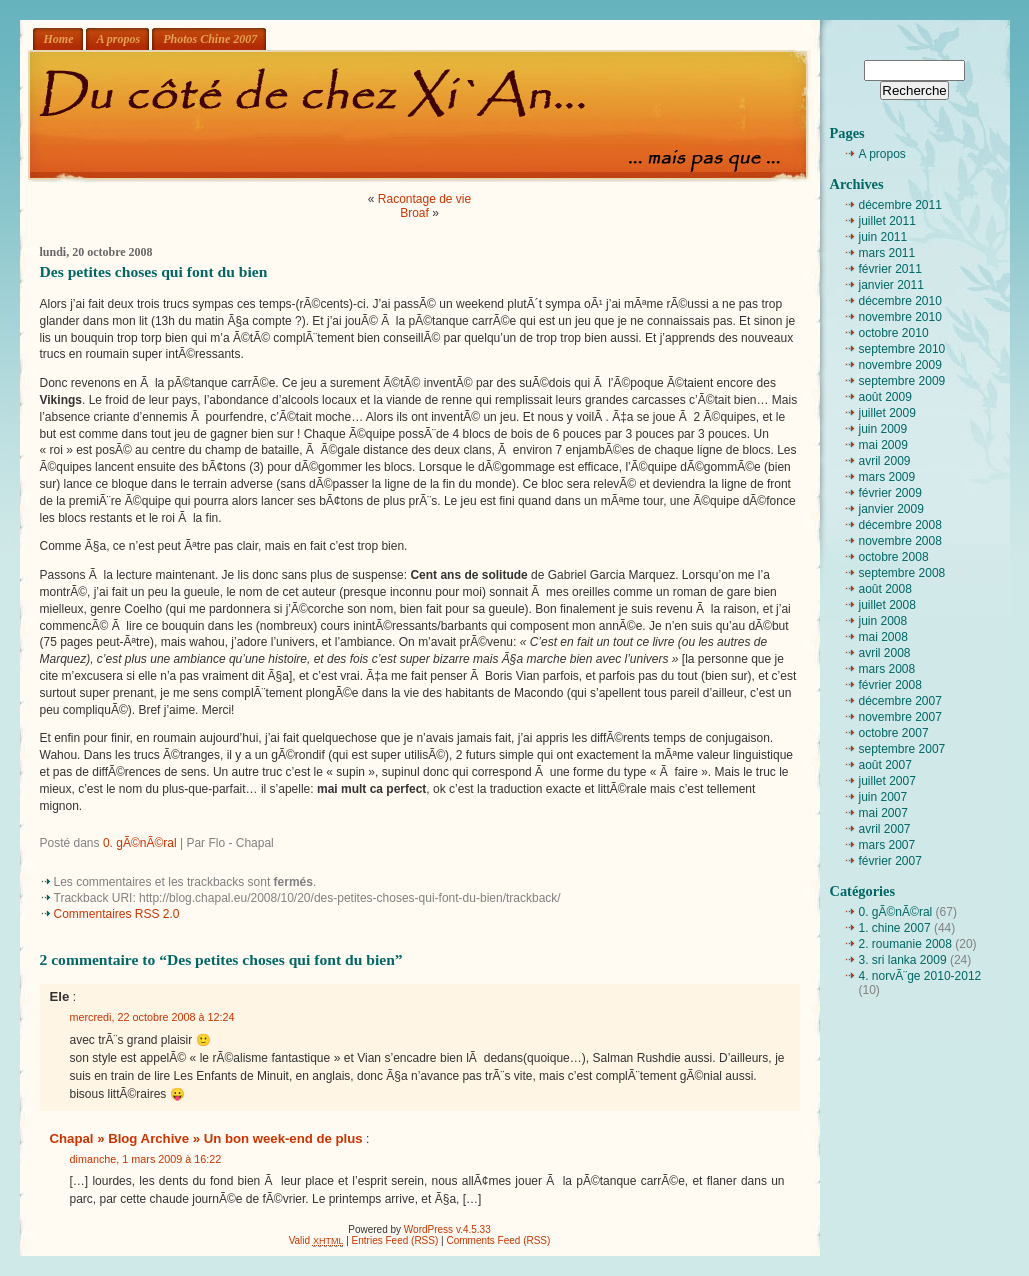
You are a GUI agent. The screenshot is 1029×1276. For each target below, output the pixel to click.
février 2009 (890, 493)
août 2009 (885, 397)
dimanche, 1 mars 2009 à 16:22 (146, 1159)
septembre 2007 (902, 749)
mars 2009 (887, 477)
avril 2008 (885, 653)
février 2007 (890, 861)
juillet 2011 (887, 221)
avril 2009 (885, 461)
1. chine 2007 (895, 928)
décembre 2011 (900, 205)
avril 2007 (885, 829)
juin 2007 (883, 797)
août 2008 (885, 589)
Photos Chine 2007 (210, 39)
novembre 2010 (900, 317)
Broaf (414, 213)
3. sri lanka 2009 (903, 960)
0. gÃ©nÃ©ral (140, 843)
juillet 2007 (887, 781)
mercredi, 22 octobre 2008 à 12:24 (152, 1017)
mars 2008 (887, 669)
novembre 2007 (900, 717)
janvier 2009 (891, 509)
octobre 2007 (894, 733)
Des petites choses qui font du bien (154, 271)
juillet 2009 (887, 413)
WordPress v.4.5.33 (447, 1229)
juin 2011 (883, 237)
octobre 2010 (894, 333)
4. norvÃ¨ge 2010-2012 (920, 976)
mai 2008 (883, 637)
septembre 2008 (902, 573)
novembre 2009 (900, 365)
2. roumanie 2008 (905, 944)
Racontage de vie (424, 199)
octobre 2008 (894, 557)
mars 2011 (887, 253)
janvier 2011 (891, 285)
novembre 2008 (900, 541)
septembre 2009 (902, 381)
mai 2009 (883, 445)
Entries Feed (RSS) (395, 1240)
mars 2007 (887, 845)
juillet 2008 (887, 605)
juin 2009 (883, 429)
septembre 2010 (902, 349)
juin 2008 (883, 621)
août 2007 (885, 765)
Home (59, 39)
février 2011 (890, 269)
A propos (119, 39)
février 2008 (890, 685)
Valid (316, 1240)
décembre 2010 (900, 301)
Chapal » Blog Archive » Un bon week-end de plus (206, 1138)
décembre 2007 (900, 701)
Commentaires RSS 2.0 (117, 914)
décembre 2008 (900, 525)
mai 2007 (883, 813)
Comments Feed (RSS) (498, 1240)
